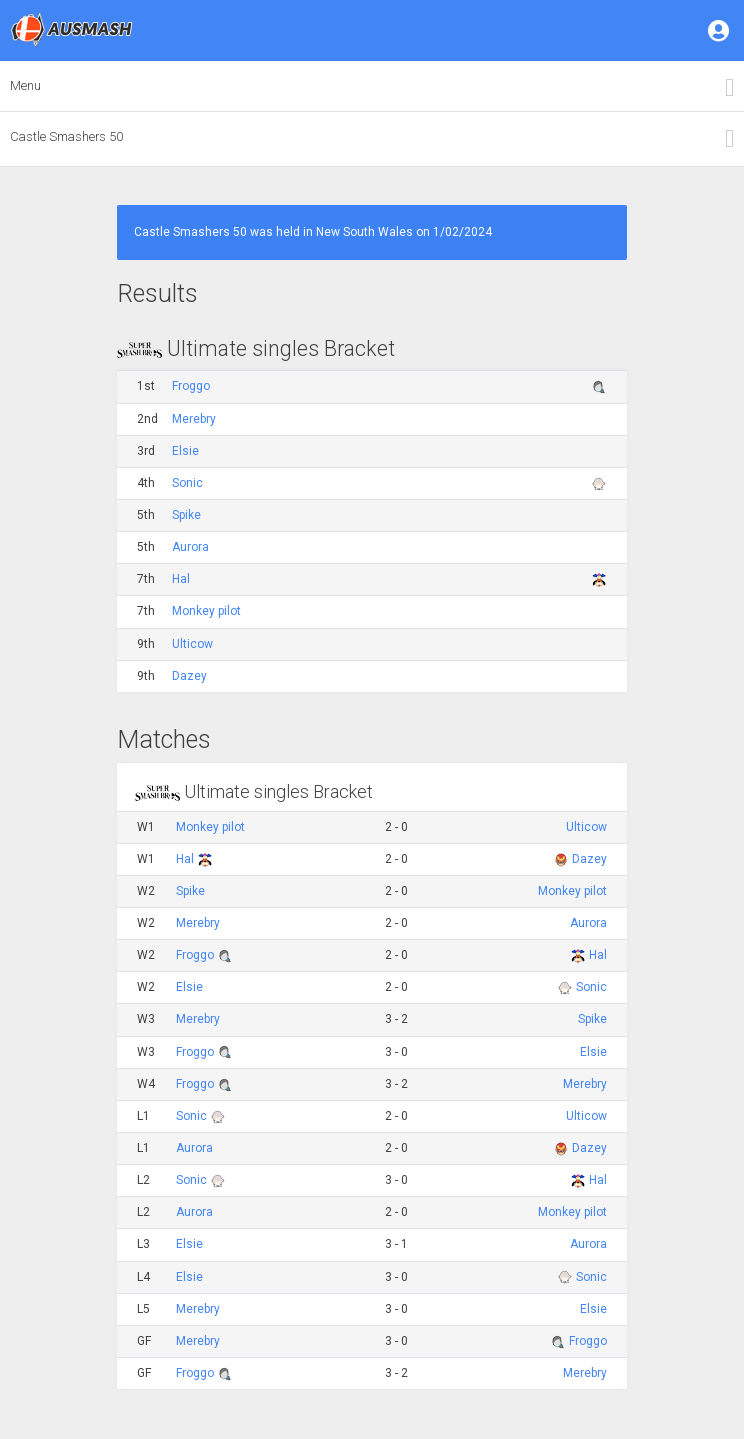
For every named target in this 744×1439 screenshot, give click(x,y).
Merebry (194, 419)
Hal (181, 579)
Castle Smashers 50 (66, 136)
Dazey (189, 676)
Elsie (185, 451)
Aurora (190, 547)
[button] (720, 30)
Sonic (187, 483)
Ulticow (192, 644)
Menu (25, 85)
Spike (186, 515)
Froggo (191, 386)
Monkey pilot (206, 611)
